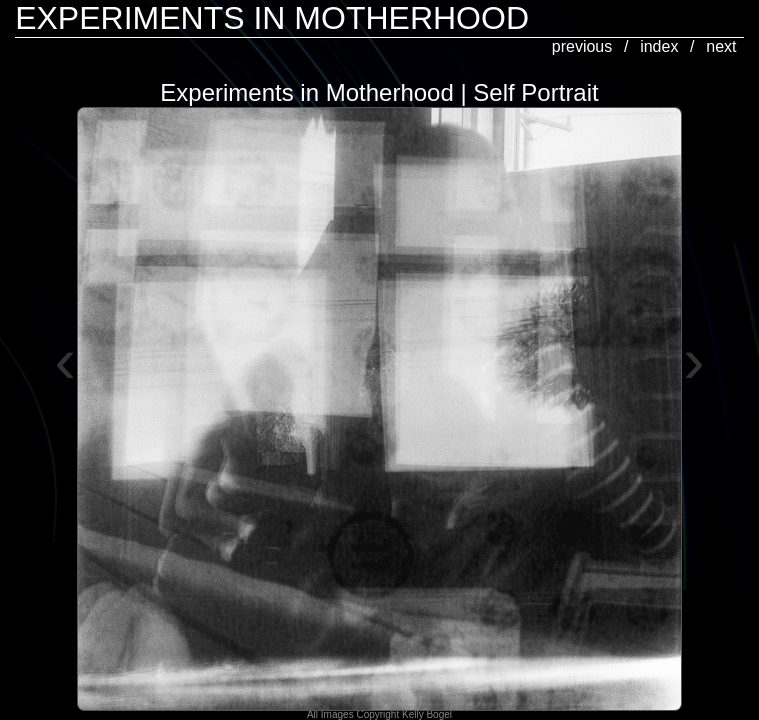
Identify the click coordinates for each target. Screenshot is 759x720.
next (721, 46)
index (659, 46)
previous (582, 46)
